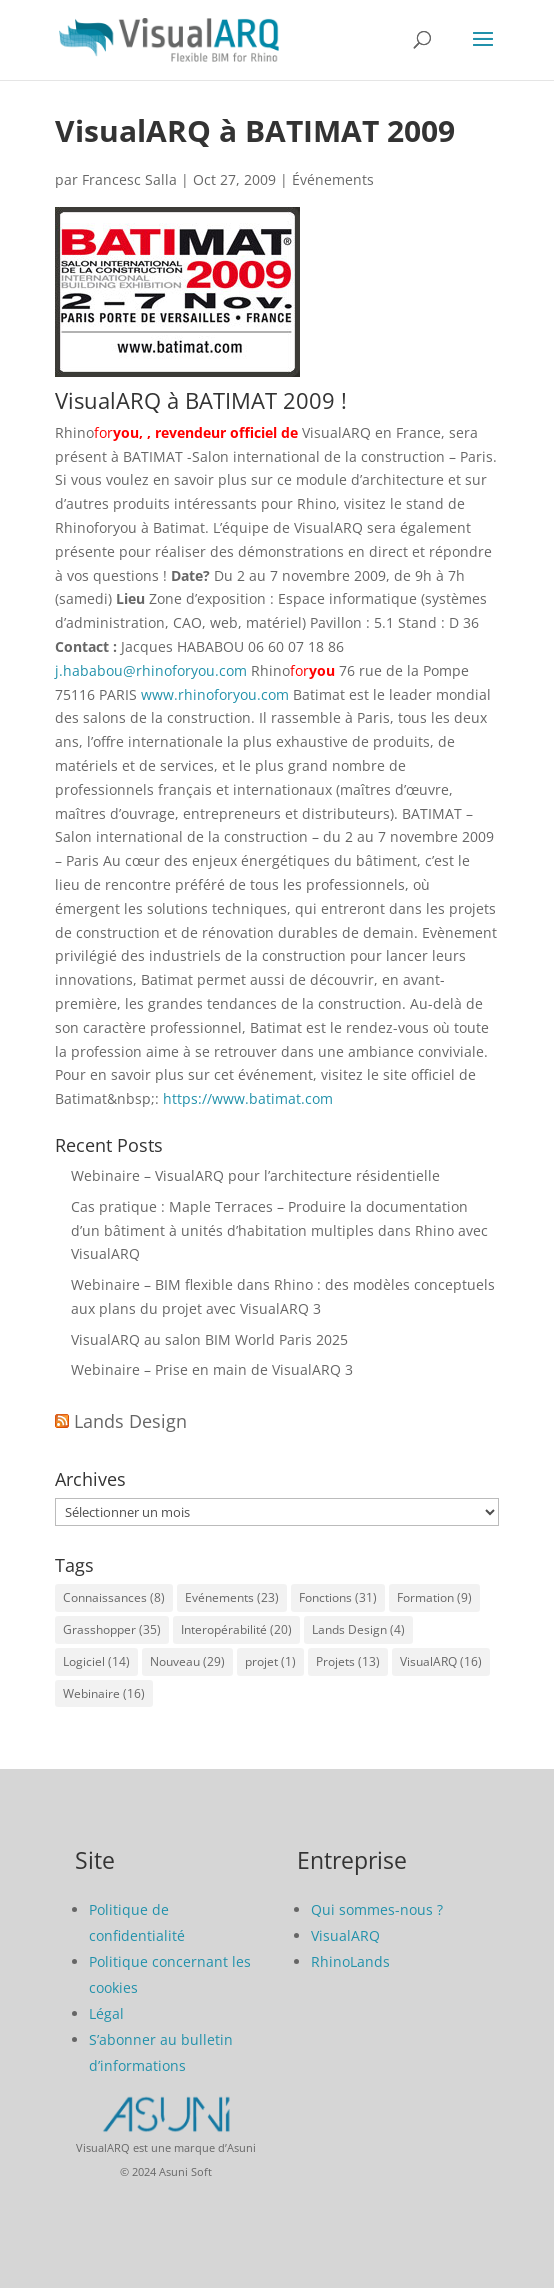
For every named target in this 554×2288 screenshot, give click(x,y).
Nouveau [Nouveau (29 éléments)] (187, 1661)
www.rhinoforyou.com (215, 694)
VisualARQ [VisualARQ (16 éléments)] (441, 1661)
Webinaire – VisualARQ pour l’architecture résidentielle (255, 1175)
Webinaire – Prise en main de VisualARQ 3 (212, 1369)
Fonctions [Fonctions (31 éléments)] (338, 1597)
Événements (333, 179)
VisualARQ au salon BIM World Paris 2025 (209, 1339)
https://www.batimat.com (248, 1098)
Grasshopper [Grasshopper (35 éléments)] (112, 1629)
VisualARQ (345, 1935)
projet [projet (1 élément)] (270, 1661)
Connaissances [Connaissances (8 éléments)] (114, 1597)
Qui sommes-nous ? (377, 1909)
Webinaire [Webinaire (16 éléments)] (104, 1693)
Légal (106, 2013)
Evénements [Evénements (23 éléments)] (232, 1597)
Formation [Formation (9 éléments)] (434, 1597)
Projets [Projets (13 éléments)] (348, 1661)
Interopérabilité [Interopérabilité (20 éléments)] (236, 1629)
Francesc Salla (129, 179)
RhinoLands (350, 1961)
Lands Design (130, 1421)
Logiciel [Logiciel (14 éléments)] (96, 1661)
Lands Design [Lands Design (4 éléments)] (358, 1629)
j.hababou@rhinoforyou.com (151, 670)
